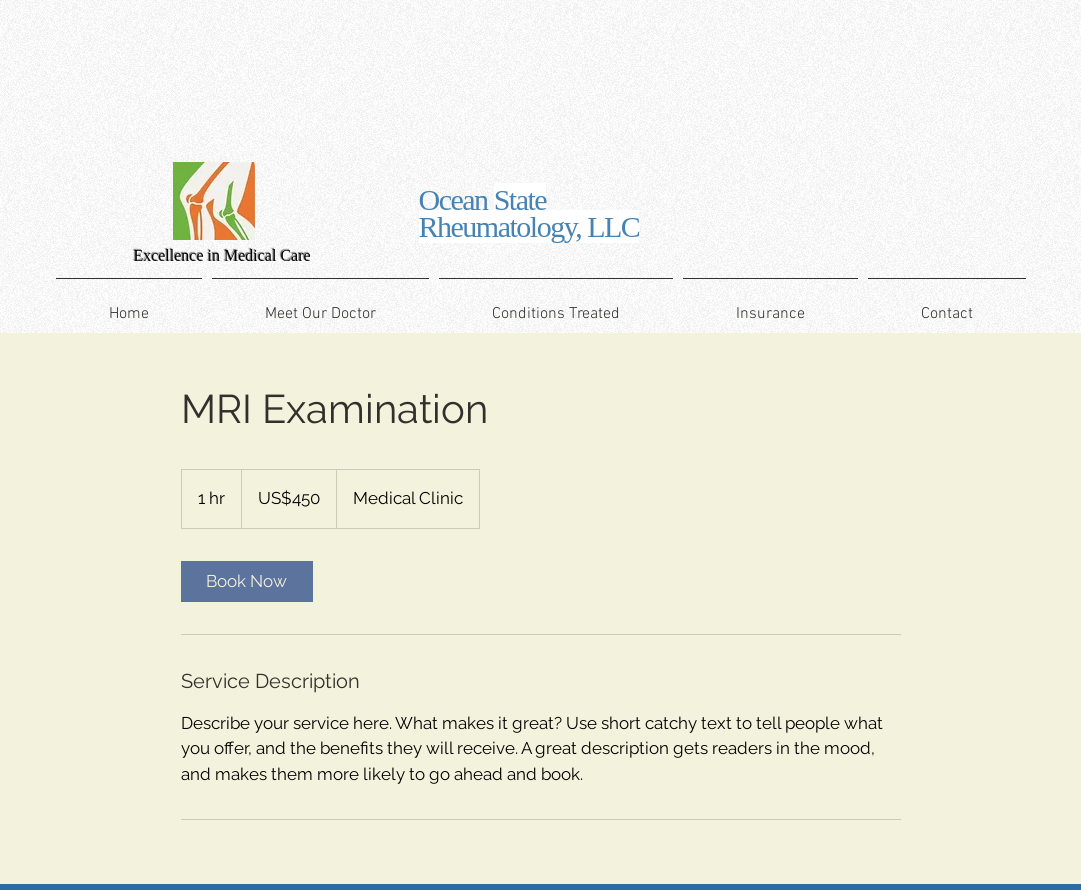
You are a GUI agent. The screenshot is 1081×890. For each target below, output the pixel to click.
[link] (247, 581)
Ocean (529, 213)
